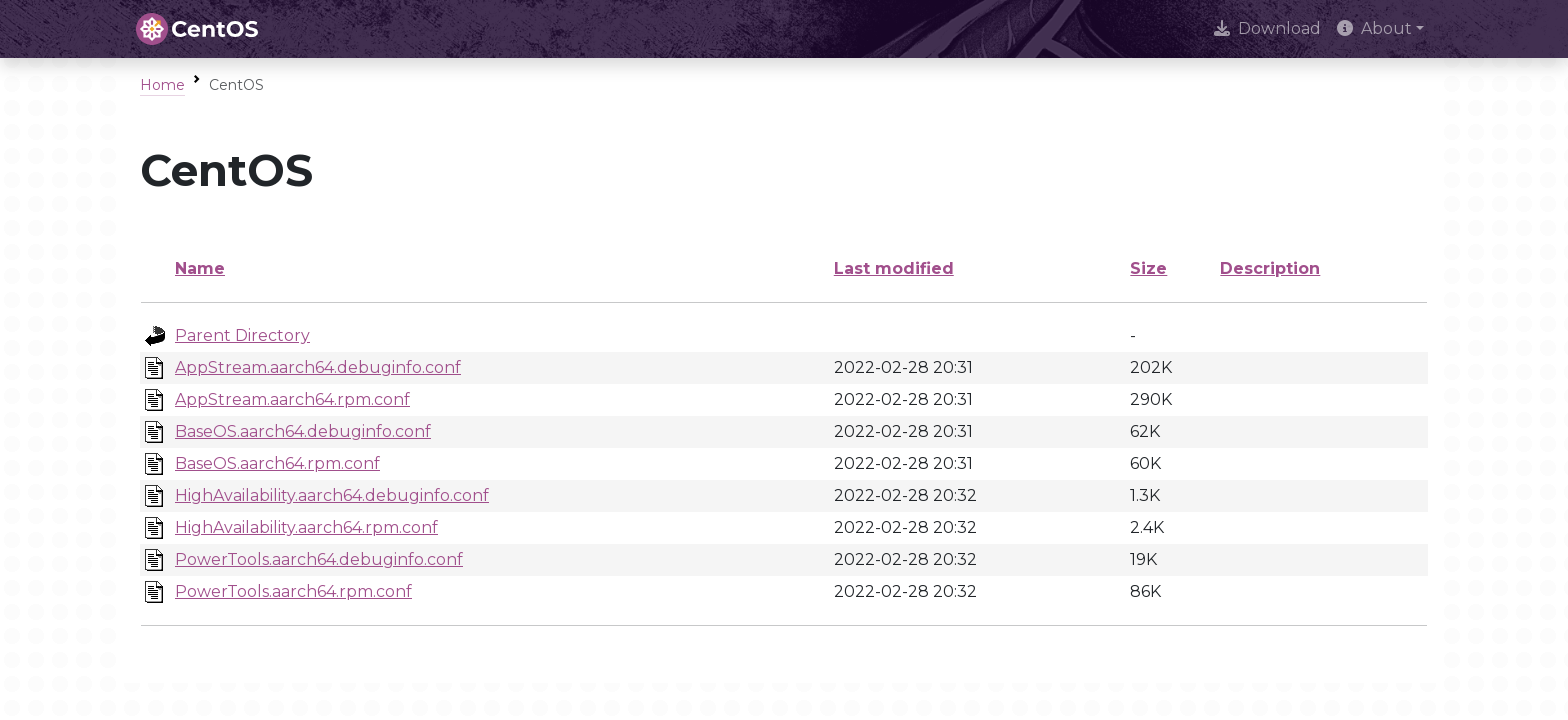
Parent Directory (242, 335)
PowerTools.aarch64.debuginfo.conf (319, 559)
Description (1270, 268)
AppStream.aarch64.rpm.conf (292, 399)
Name (200, 268)
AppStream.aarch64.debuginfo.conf (318, 367)
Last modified (894, 268)
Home (162, 85)
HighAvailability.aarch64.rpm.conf (306, 527)
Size (1148, 268)
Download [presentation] (1267, 28)
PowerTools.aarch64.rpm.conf (293, 591)
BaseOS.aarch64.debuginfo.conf (303, 431)
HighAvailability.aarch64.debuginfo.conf (332, 495)
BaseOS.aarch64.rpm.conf (277, 463)
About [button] (1374, 28)
